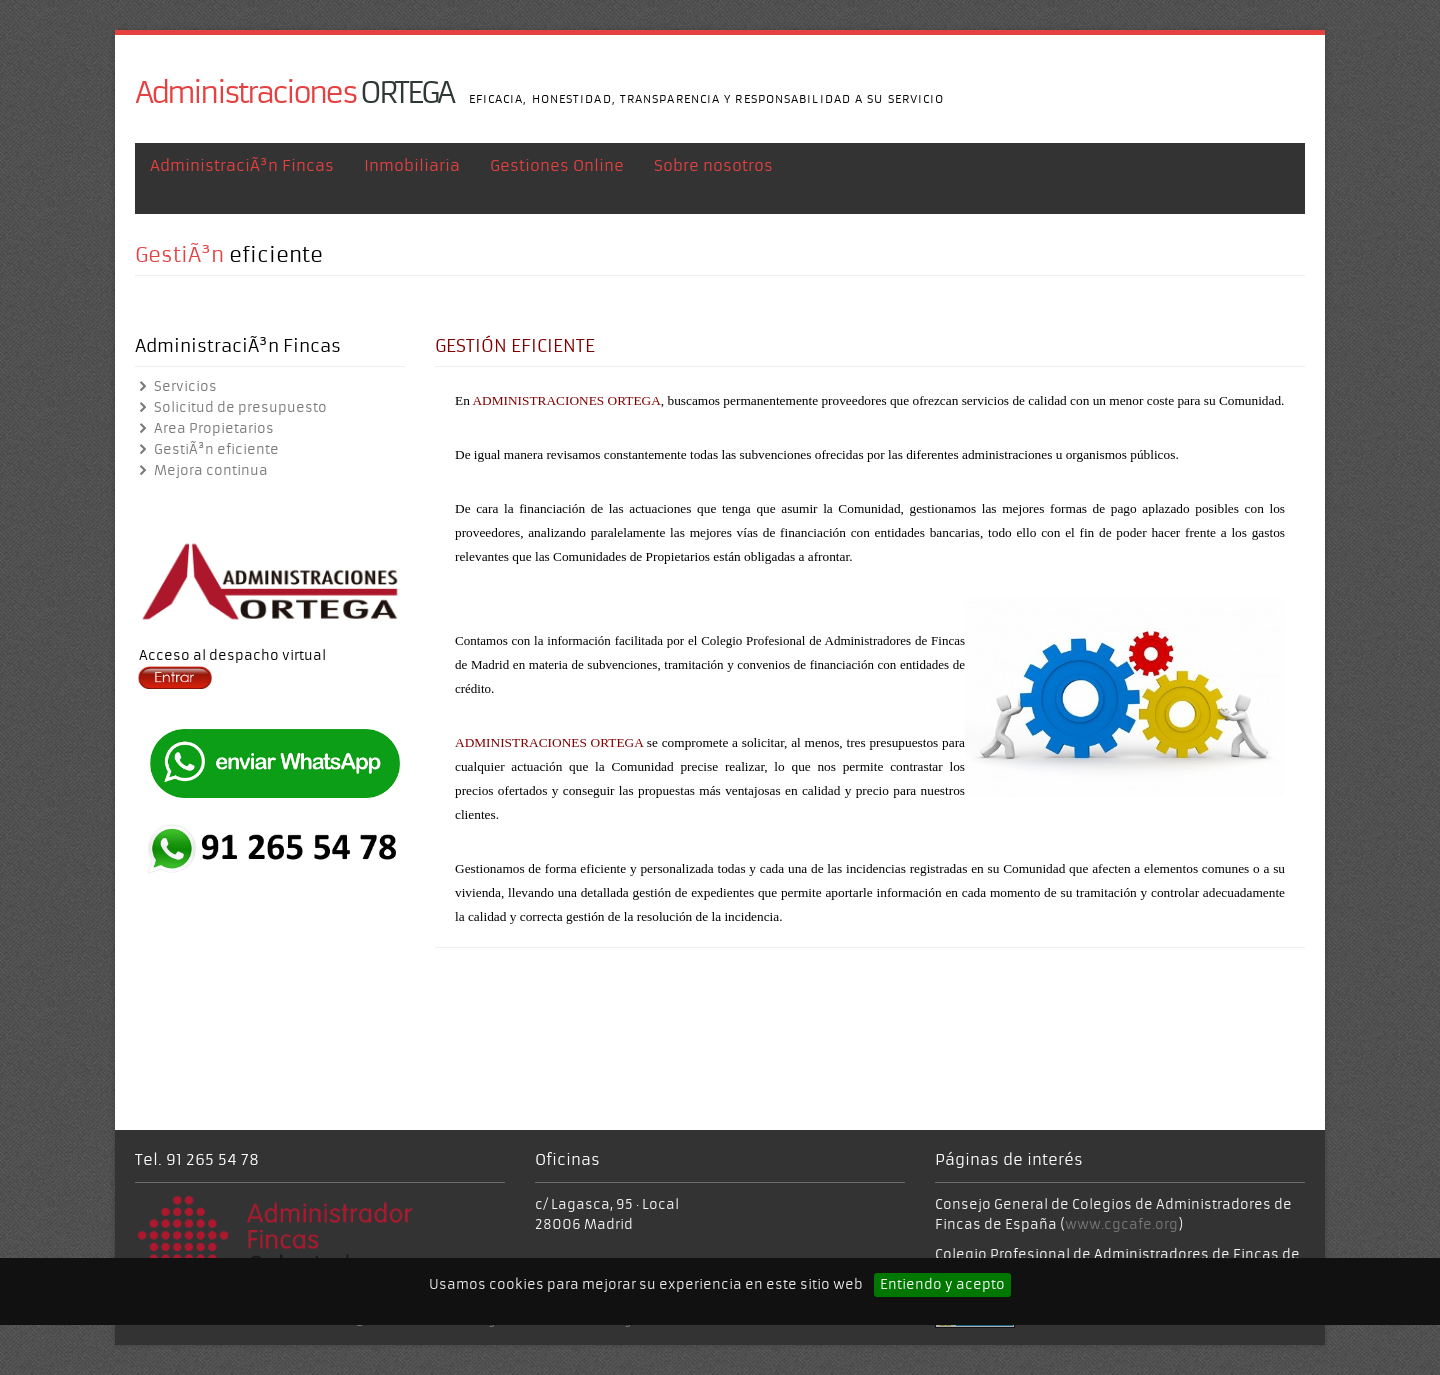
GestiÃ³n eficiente (207, 449)
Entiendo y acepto (942, 1284)
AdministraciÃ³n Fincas (242, 175)
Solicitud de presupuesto (231, 407)
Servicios (176, 386)
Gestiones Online (557, 175)
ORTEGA (294, 93)
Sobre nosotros (713, 175)
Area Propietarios (204, 428)
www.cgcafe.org (1121, 1224)
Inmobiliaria (412, 175)
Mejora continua (201, 470)
